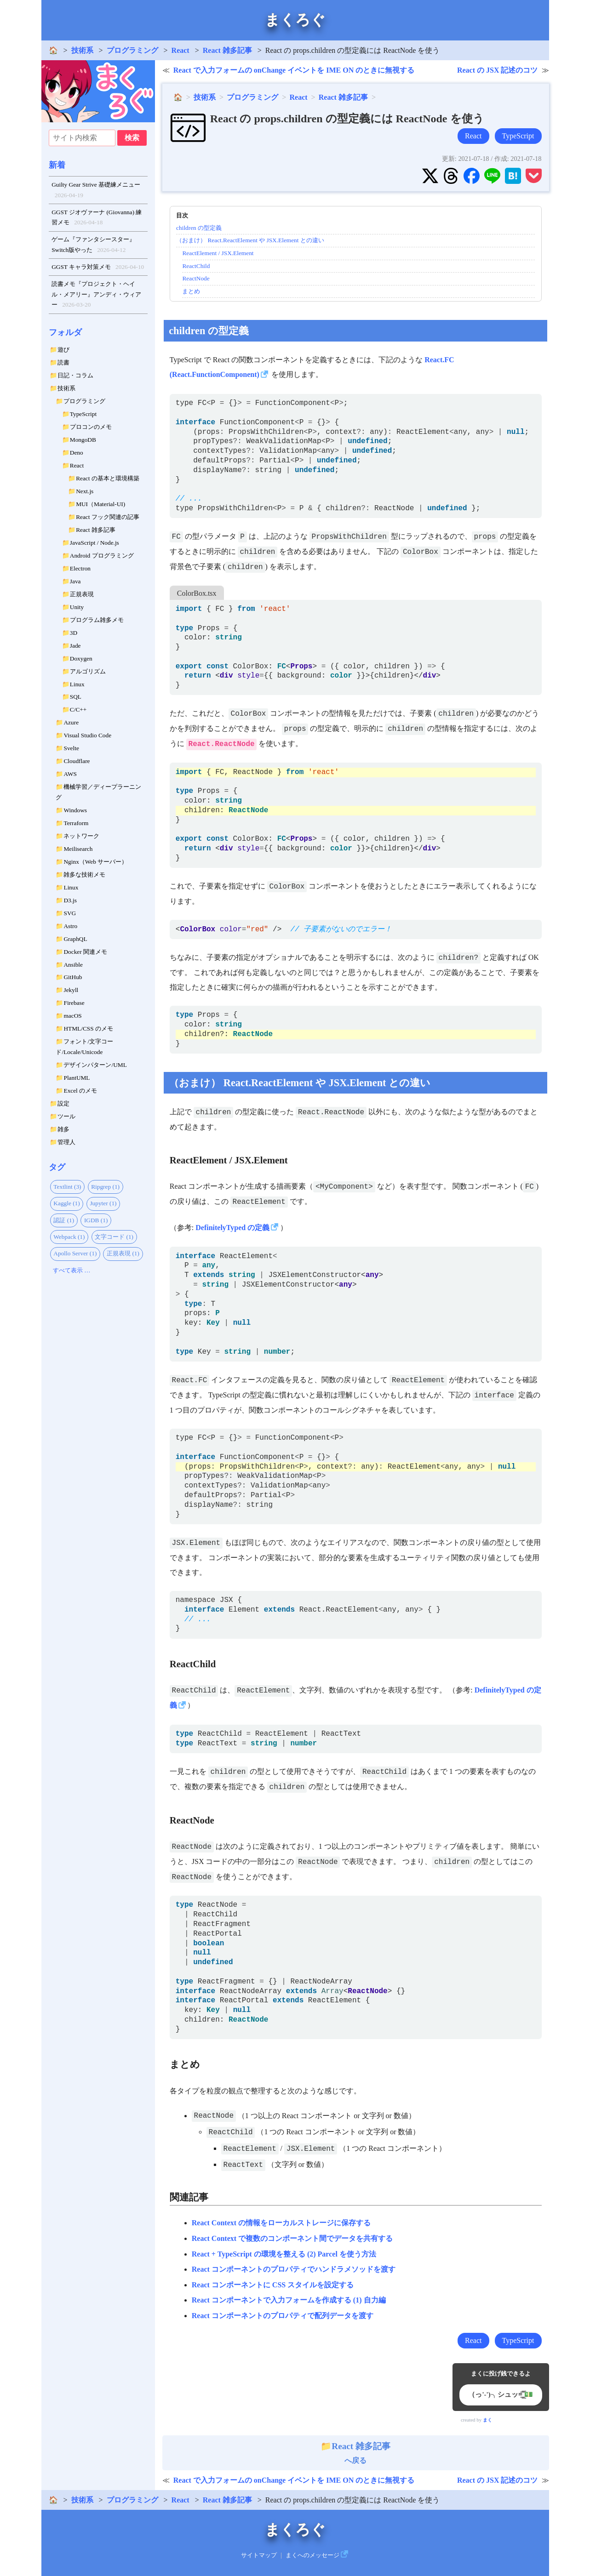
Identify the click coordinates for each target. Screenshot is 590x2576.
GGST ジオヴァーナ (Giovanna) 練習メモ (97, 218)
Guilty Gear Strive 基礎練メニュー (96, 190)
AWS (70, 773)
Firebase (73, 1002)
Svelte (71, 748)
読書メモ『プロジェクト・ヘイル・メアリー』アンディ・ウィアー (96, 295)
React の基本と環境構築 (107, 478)
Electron (80, 568)
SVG (69, 913)
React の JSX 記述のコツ (497, 70)
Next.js (84, 491)
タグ (57, 1167)
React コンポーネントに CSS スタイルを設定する (273, 2285)
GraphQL (75, 938)
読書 (63, 362)
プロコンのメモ (91, 426)
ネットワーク (81, 835)
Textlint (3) (67, 1186)
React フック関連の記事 (107, 516)
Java (75, 581)
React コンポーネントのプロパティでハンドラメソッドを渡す (293, 2269)
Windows (75, 810)
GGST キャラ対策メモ (98, 267)
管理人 (66, 1142)
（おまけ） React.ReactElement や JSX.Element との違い (250, 240)
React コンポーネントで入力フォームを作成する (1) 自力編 (289, 2300)
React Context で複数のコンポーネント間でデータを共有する (292, 2238)
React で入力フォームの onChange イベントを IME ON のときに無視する (293, 70)
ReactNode (195, 278)
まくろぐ (295, 19)
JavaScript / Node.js (94, 542)
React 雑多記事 (227, 50)
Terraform (75, 823)
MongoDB (83, 439)
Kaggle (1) (66, 1203)
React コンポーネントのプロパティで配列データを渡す (282, 2316)
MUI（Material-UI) (100, 504)
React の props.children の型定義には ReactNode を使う (347, 119)
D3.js (70, 900)
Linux (77, 684)
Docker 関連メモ (85, 951)
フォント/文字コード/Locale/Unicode (84, 1046)
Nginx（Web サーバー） (95, 861)
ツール (66, 1116)
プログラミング (132, 50)
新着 (57, 165)
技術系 (82, 50)
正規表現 (82, 594)
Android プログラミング (102, 555)
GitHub (72, 977)
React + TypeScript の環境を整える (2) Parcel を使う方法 (284, 2254)
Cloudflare (76, 761)
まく (487, 2419)
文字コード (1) (114, 1236)
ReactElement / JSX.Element (217, 253)
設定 (63, 1103)
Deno (76, 452)
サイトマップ (259, 2555)
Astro (70, 926)
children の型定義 (199, 227)
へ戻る (355, 2452)
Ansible (72, 964)
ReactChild (196, 265)
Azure (71, 722)
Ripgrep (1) (105, 1186)
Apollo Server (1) (75, 1253)
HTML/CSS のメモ (88, 1028)
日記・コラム (75, 375)
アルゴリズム (88, 671)
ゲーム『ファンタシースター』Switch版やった (93, 245)
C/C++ (78, 709)
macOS (72, 1015)
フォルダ (65, 332)
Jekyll (70, 989)
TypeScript (83, 413)
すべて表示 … (72, 1270)
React (180, 50)
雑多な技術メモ (84, 874)
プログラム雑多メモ (97, 619)
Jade (75, 645)
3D (73, 632)
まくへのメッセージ (312, 2555)
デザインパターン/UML (94, 1064)
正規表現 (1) (123, 1253)
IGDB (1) (96, 1220)
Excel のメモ (80, 1090)
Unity (77, 607)
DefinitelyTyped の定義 (232, 1227)
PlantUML (76, 1077)
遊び (63, 349)
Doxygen (81, 658)
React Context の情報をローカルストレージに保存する (281, 2223)
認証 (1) (63, 1220)
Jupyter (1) (103, 1203)
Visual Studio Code (87, 735)
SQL (75, 696)
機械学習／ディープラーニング (98, 792)
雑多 (63, 1129)
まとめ (191, 291)
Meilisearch (77, 848)
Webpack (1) (69, 1236)
